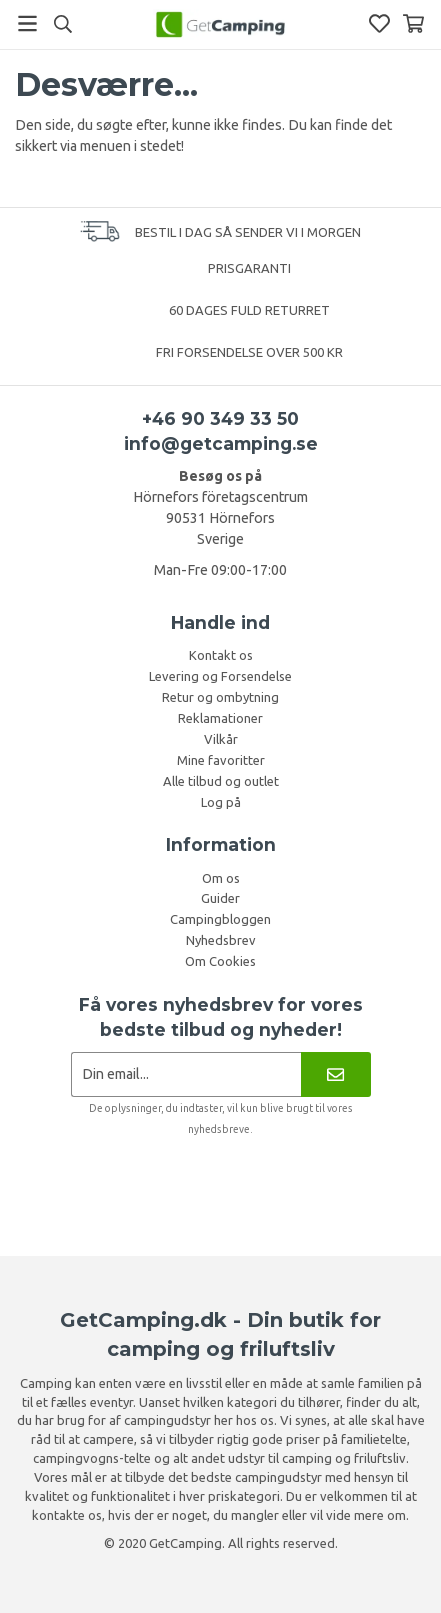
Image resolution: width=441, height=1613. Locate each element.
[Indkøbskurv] (413, 23)
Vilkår (221, 739)
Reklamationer (220, 718)
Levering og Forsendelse (220, 676)
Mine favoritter (221, 760)
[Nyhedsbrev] (335, 1074)
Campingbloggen (220, 919)
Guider (220, 898)
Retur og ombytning (220, 697)
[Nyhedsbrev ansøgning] (186, 1074)
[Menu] (27, 23)
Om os (221, 878)
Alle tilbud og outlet (221, 781)
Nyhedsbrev (221, 940)
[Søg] (62, 24)
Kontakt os (221, 655)
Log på (221, 802)
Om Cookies (220, 961)
